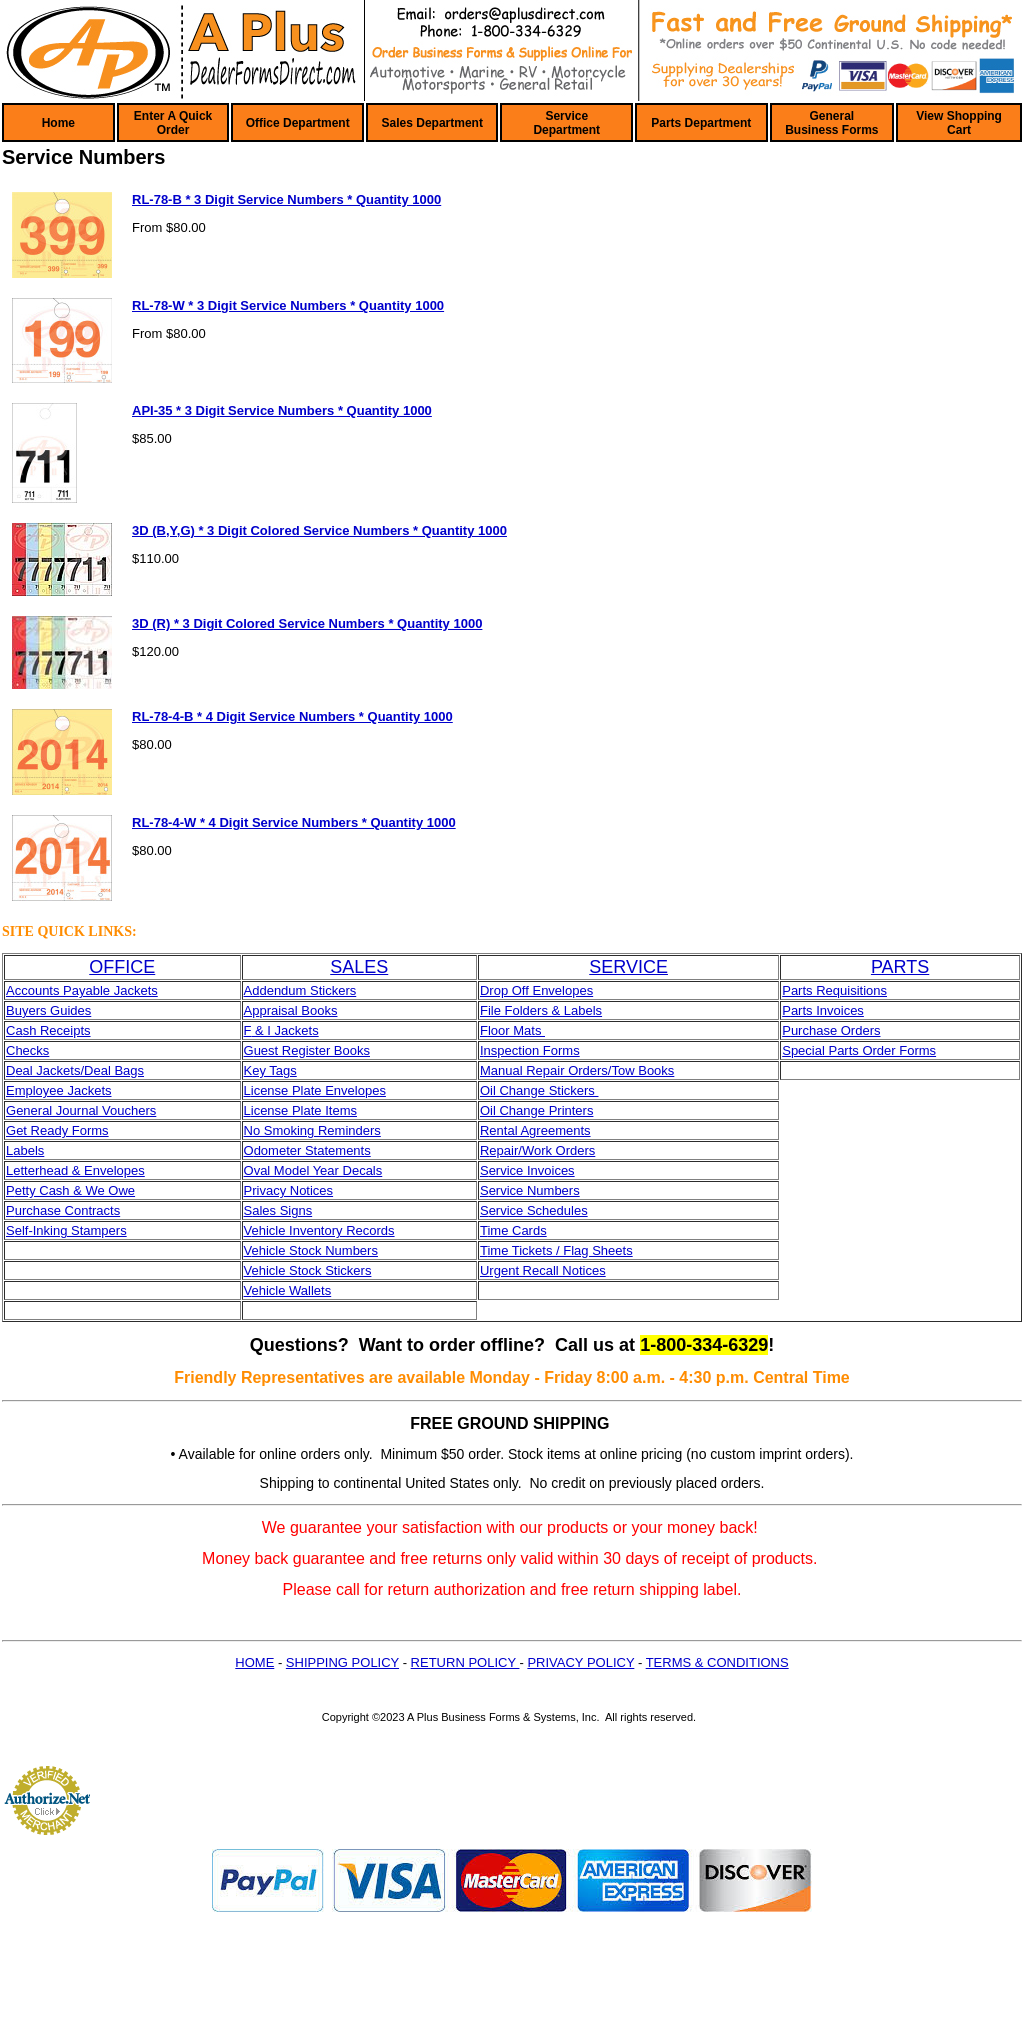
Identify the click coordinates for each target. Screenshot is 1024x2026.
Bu (14, 1010)
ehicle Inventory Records (322, 1230)
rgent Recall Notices (547, 1270)
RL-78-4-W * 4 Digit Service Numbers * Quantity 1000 (294, 822)
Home (58, 123)
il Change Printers (541, 1110)
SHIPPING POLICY (342, 1662)
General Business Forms (831, 123)
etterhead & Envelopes (79, 1170)
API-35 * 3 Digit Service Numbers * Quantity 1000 (282, 410)
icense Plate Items (304, 1110)
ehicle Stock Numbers (314, 1250)
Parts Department (701, 123)
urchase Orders (836, 1030)
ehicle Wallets (291, 1290)
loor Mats (516, 1030)
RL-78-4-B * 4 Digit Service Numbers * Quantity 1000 (292, 716)
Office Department (298, 123)
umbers (557, 1190)
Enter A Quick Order (173, 123)
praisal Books (298, 1010)
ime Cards (516, 1230)
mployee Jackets (63, 1090)
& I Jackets (284, 1030)
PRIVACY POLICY (580, 1662)
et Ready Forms (62, 1130)
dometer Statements (312, 1150)
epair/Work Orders (542, 1150)
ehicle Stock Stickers (311, 1270)
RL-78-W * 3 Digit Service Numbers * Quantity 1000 (288, 305)
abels (28, 1150)
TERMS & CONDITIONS (717, 1662)
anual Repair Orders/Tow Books (583, 1070)
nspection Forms (532, 1050)
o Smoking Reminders (317, 1130)
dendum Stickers (307, 990)
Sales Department (432, 123)
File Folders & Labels (541, 1010)
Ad (252, 990)
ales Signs (282, 1210)
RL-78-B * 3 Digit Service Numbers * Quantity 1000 (286, 199)
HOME (254, 1662)
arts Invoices (827, 1010)
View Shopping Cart (959, 123)
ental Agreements (539, 1130)
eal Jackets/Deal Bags (79, 1070)
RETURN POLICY (465, 1662)
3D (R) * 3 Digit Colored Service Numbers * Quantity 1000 (307, 623)
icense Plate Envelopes (318, 1090)
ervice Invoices (532, 1170)
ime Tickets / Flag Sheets (559, 1250)
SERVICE (628, 967)
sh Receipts (57, 1030)
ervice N (513, 1190)
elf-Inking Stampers (71, 1230)
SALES (359, 967)
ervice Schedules (538, 1210)
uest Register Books (312, 1050)
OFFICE (122, 967)
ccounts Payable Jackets (86, 990)
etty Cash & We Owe (75, 1190)
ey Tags (274, 1070)
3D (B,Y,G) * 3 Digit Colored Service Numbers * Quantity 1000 (319, 530)
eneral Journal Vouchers (86, 1110)
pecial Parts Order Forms (863, 1050)
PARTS (900, 967)
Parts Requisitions (834, 990)
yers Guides (56, 1010)
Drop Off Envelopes (536, 990)
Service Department (566, 123)
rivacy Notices (292, 1190)
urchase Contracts (68, 1210)
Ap (252, 1010)
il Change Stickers (544, 1090)
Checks (27, 1050)
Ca (14, 1030)
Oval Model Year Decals (313, 1170)
